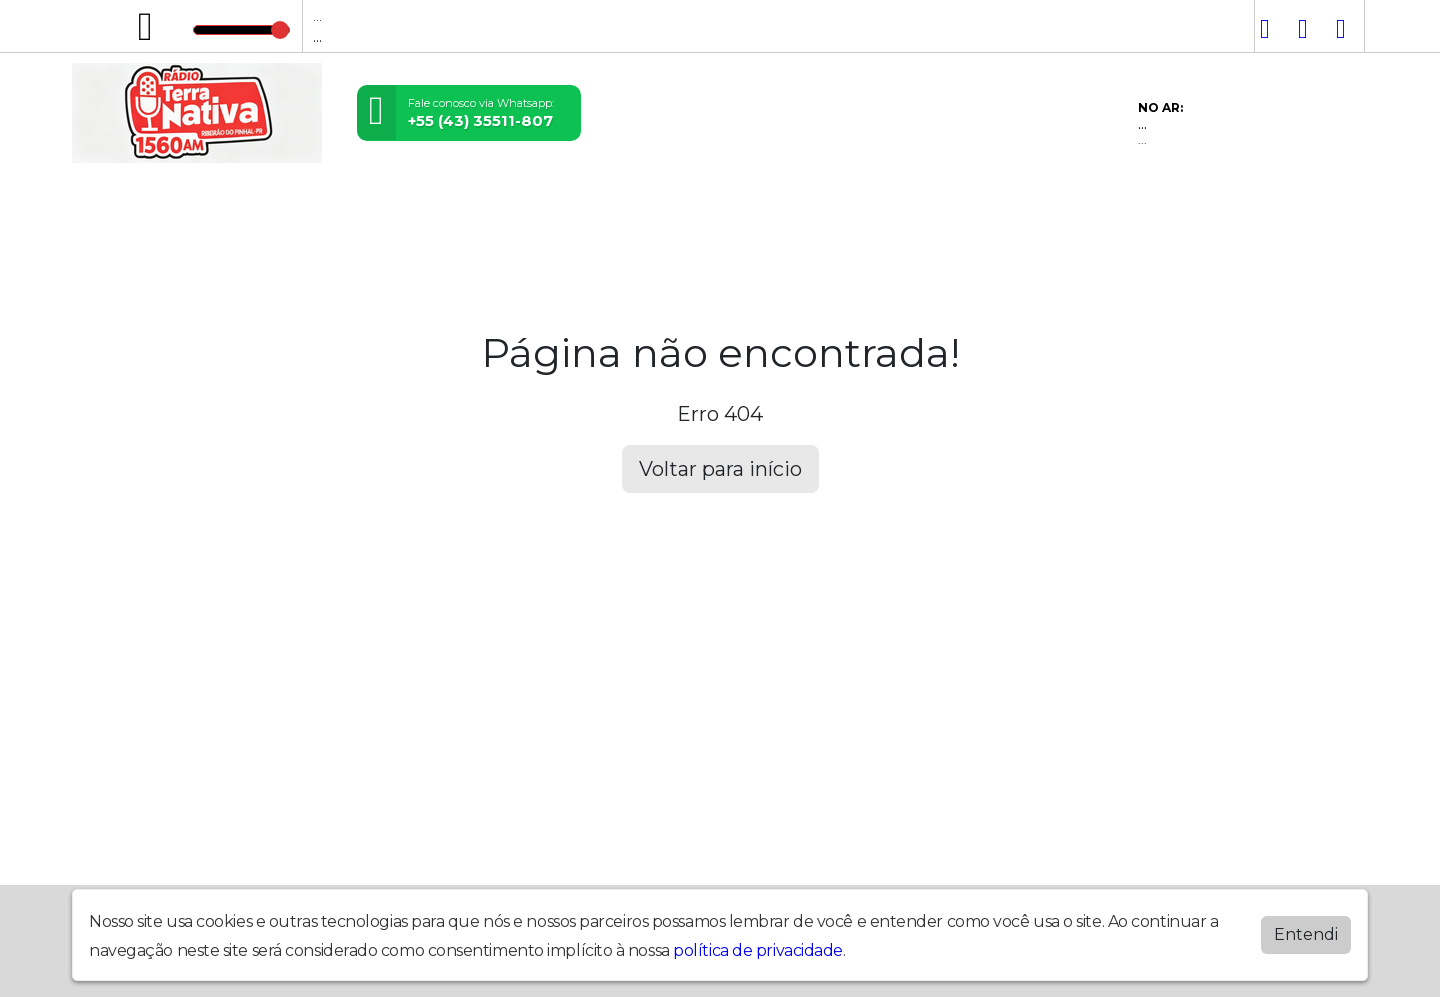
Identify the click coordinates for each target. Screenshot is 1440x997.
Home (115, 212)
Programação (239, 212)
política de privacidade (758, 950)
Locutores (385, 212)
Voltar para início (720, 469)
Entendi (1306, 934)
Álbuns (632, 212)
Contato (734, 212)
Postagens (518, 212)
